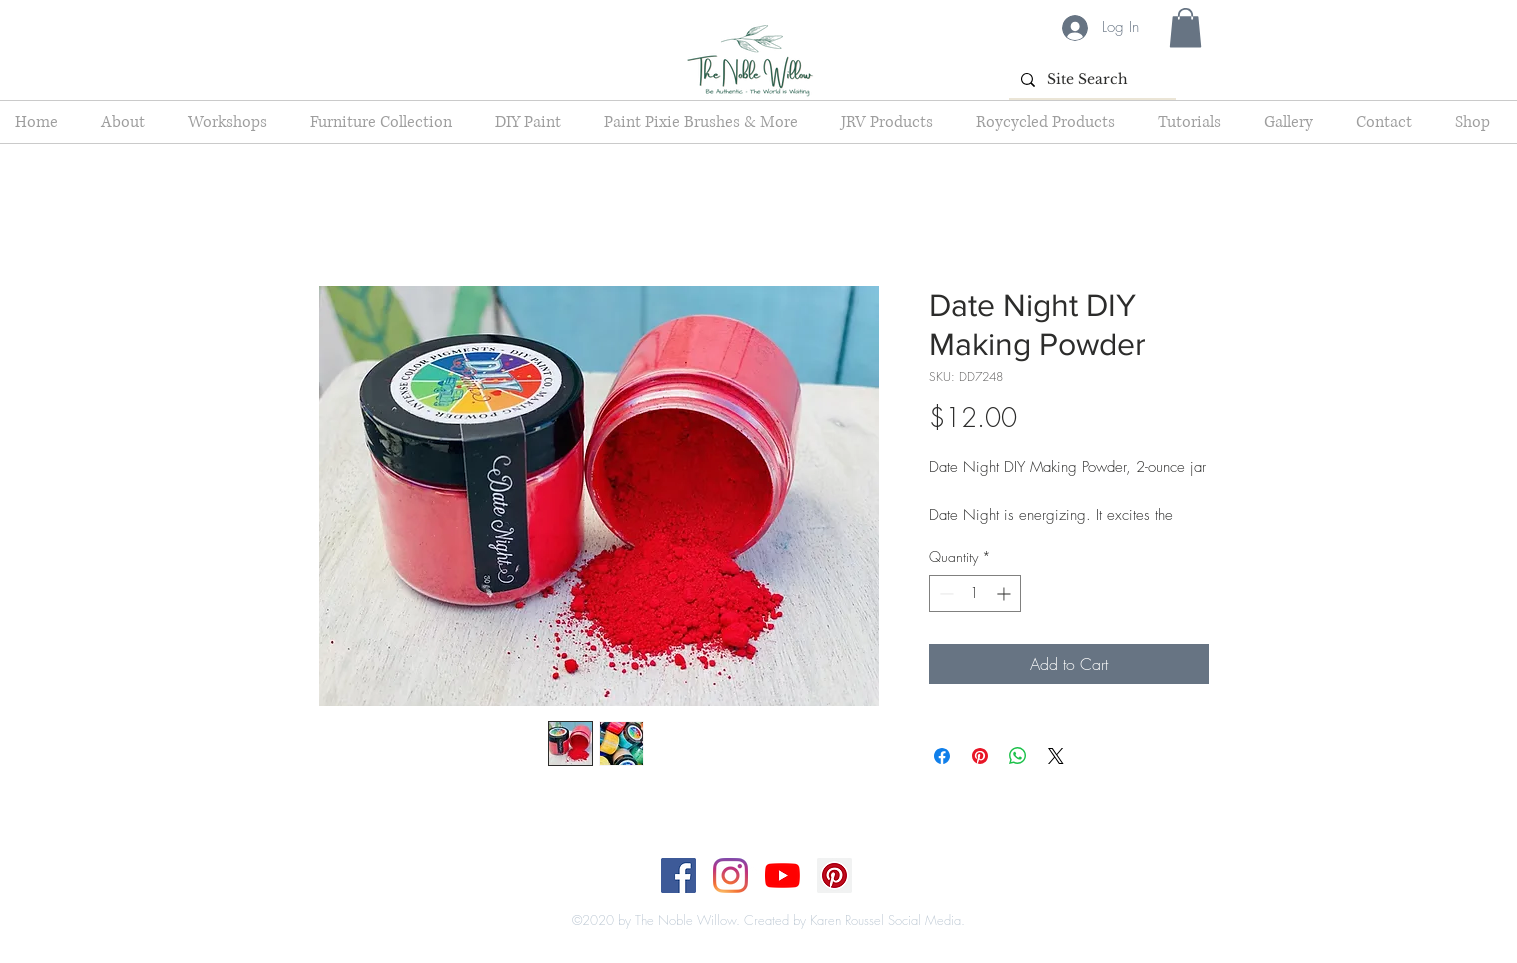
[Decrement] (944, 593)
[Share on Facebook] (942, 756)
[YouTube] (782, 875)
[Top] (746, 900)
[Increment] (1005, 593)
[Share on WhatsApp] (1018, 756)
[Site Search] (1090, 79)
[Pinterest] (834, 875)
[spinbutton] (975, 593)
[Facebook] (678, 875)
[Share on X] (1056, 756)
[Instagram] (730, 875)
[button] (1185, 27)
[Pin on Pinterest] (980, 756)
